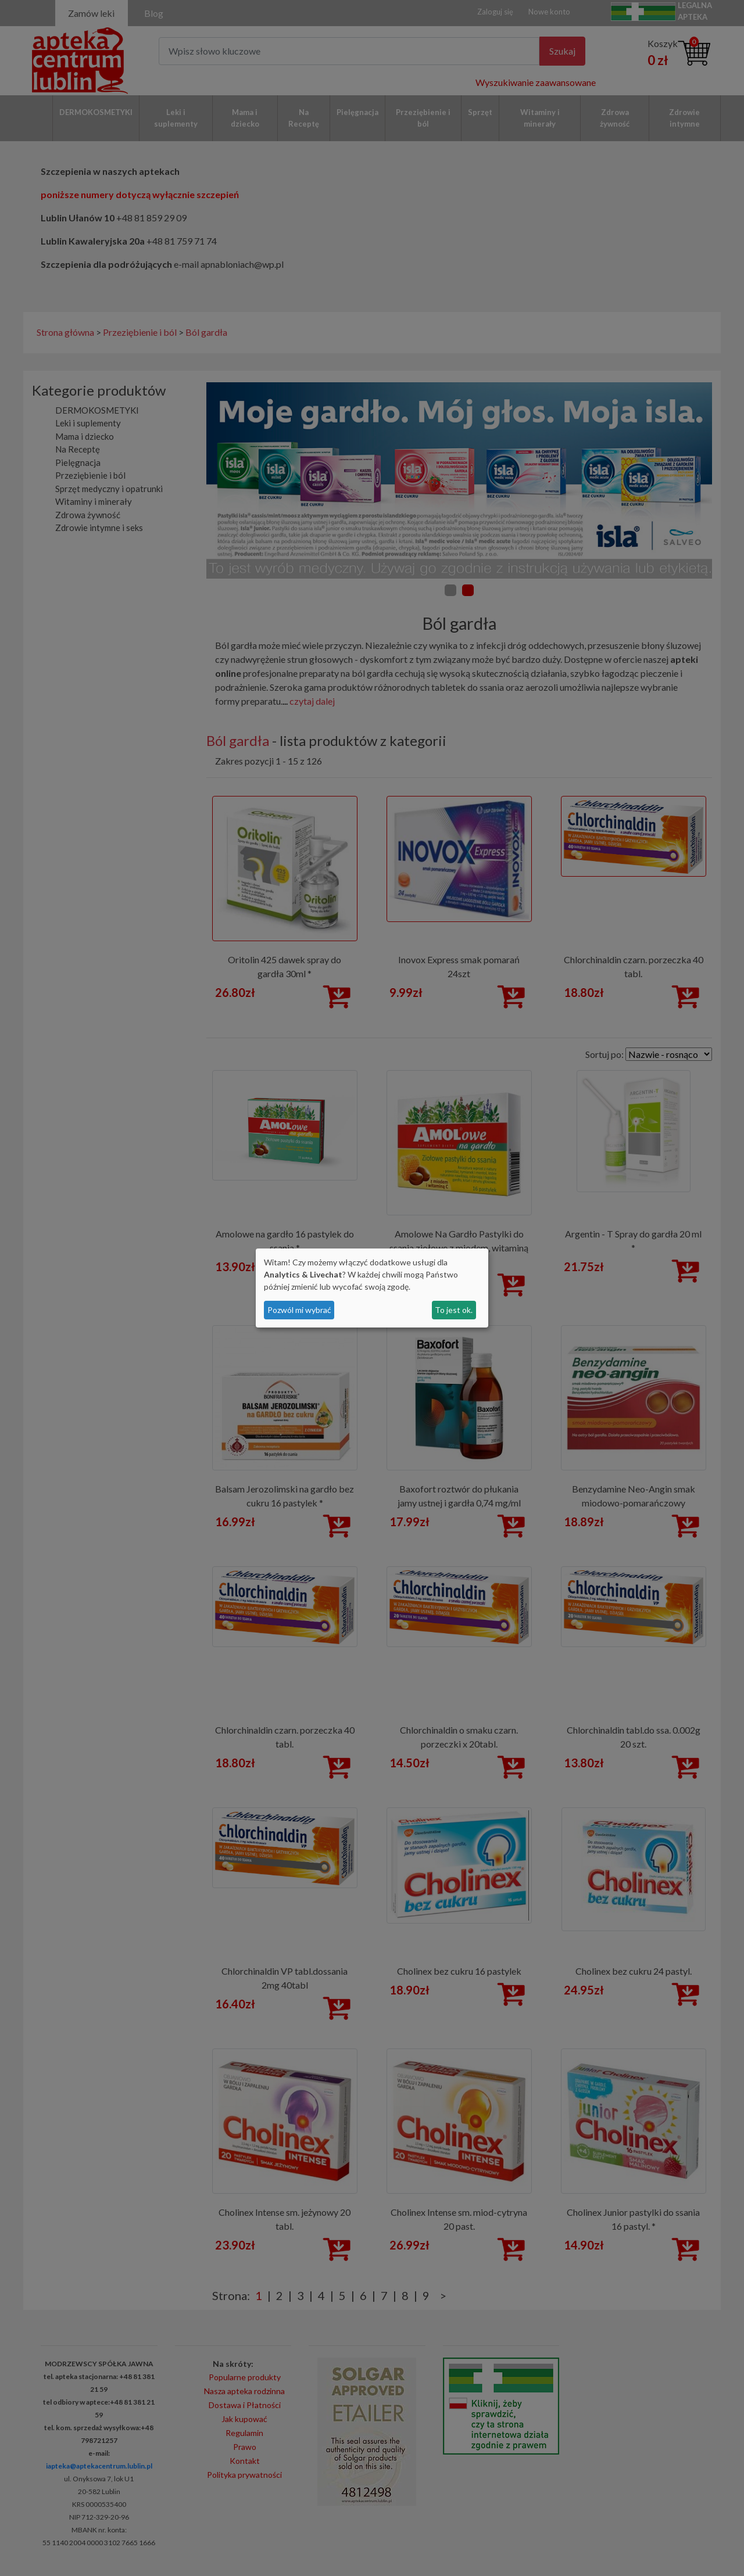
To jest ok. (454, 1310)
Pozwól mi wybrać (299, 1310)
